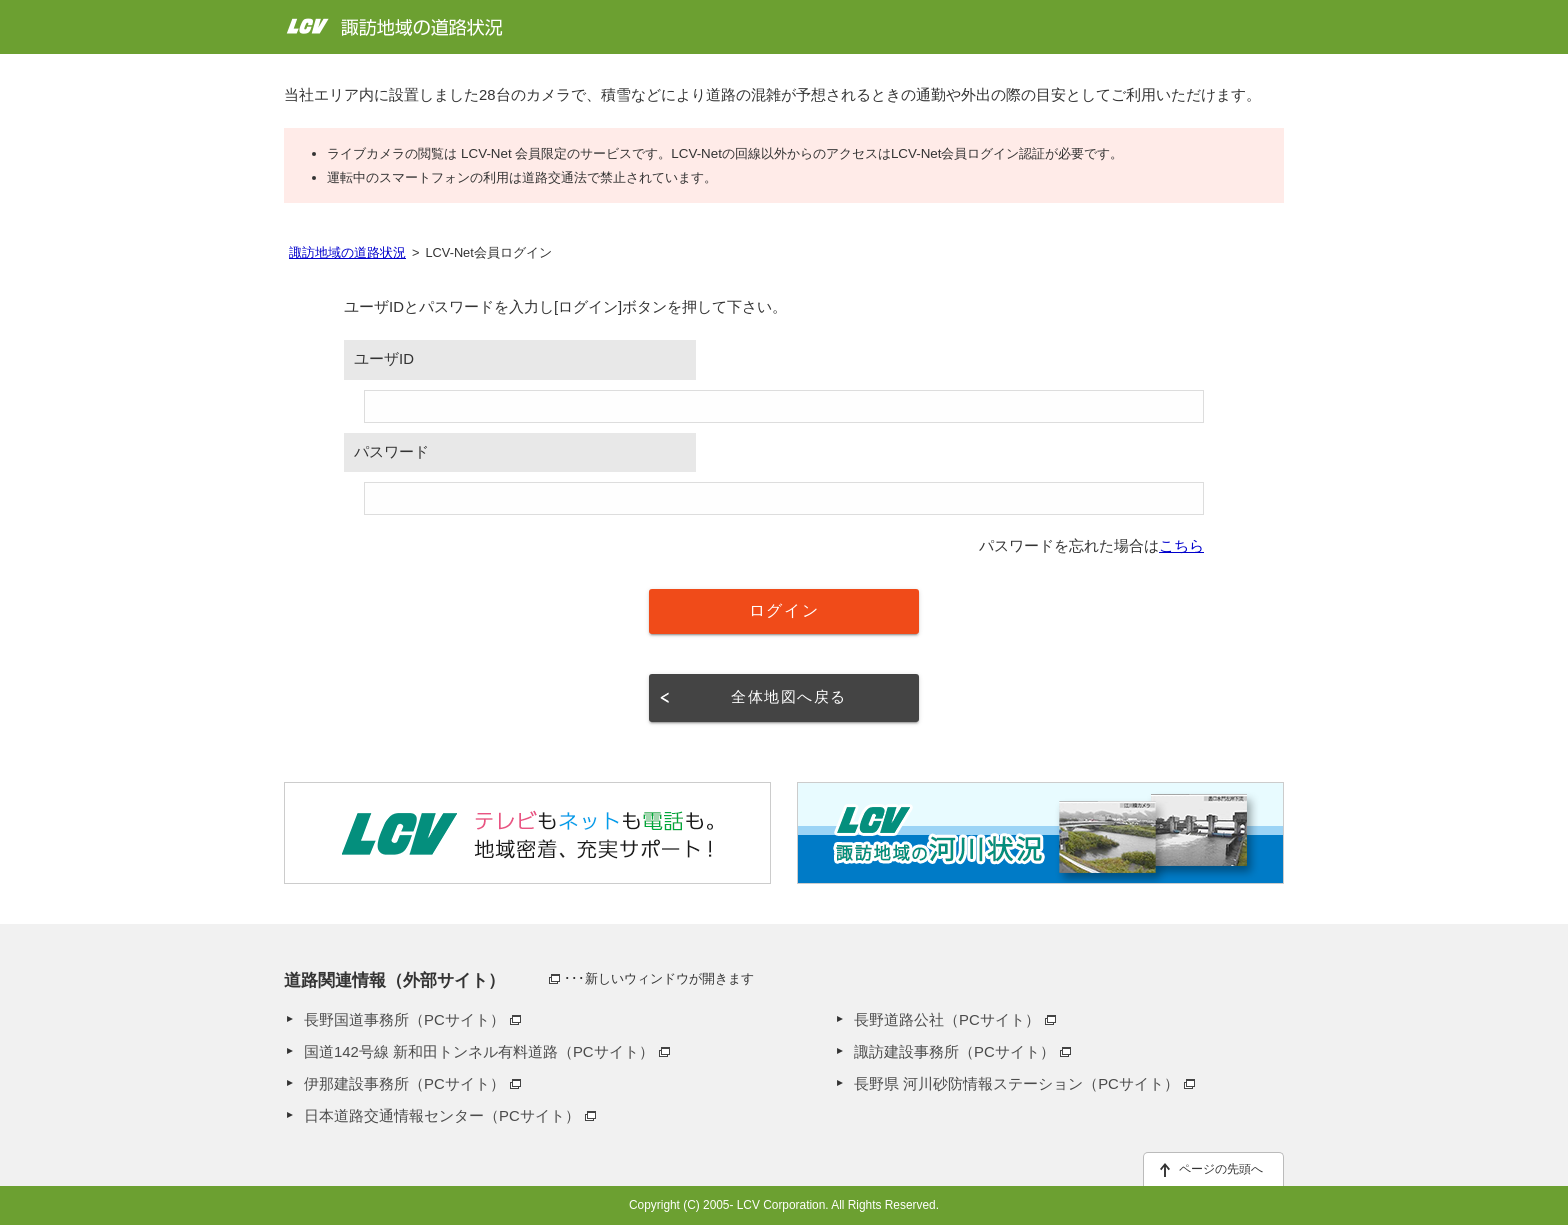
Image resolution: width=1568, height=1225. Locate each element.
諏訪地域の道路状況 (347, 252)
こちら (1181, 546)
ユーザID (384, 359)
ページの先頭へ (1221, 1169)
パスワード (391, 452)
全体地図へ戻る (788, 697)
